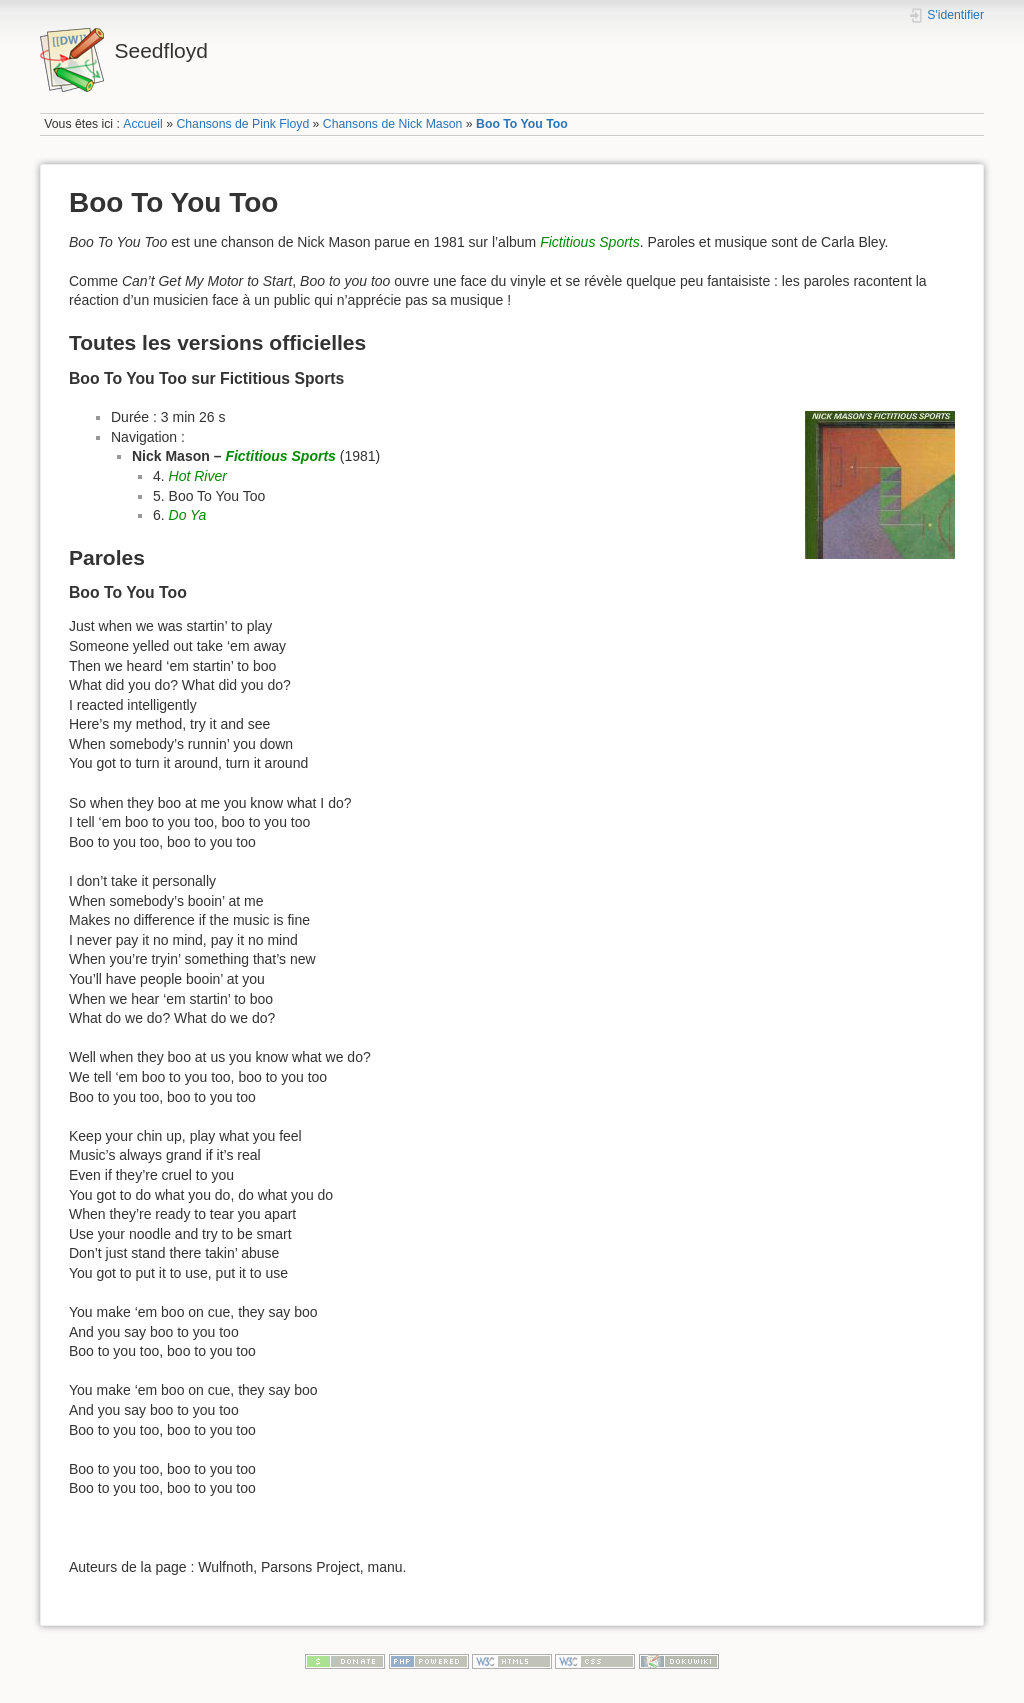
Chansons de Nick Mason (393, 124)
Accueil (143, 124)
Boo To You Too (522, 124)
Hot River (198, 476)
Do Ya (188, 515)
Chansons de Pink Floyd (242, 124)
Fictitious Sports (590, 242)
